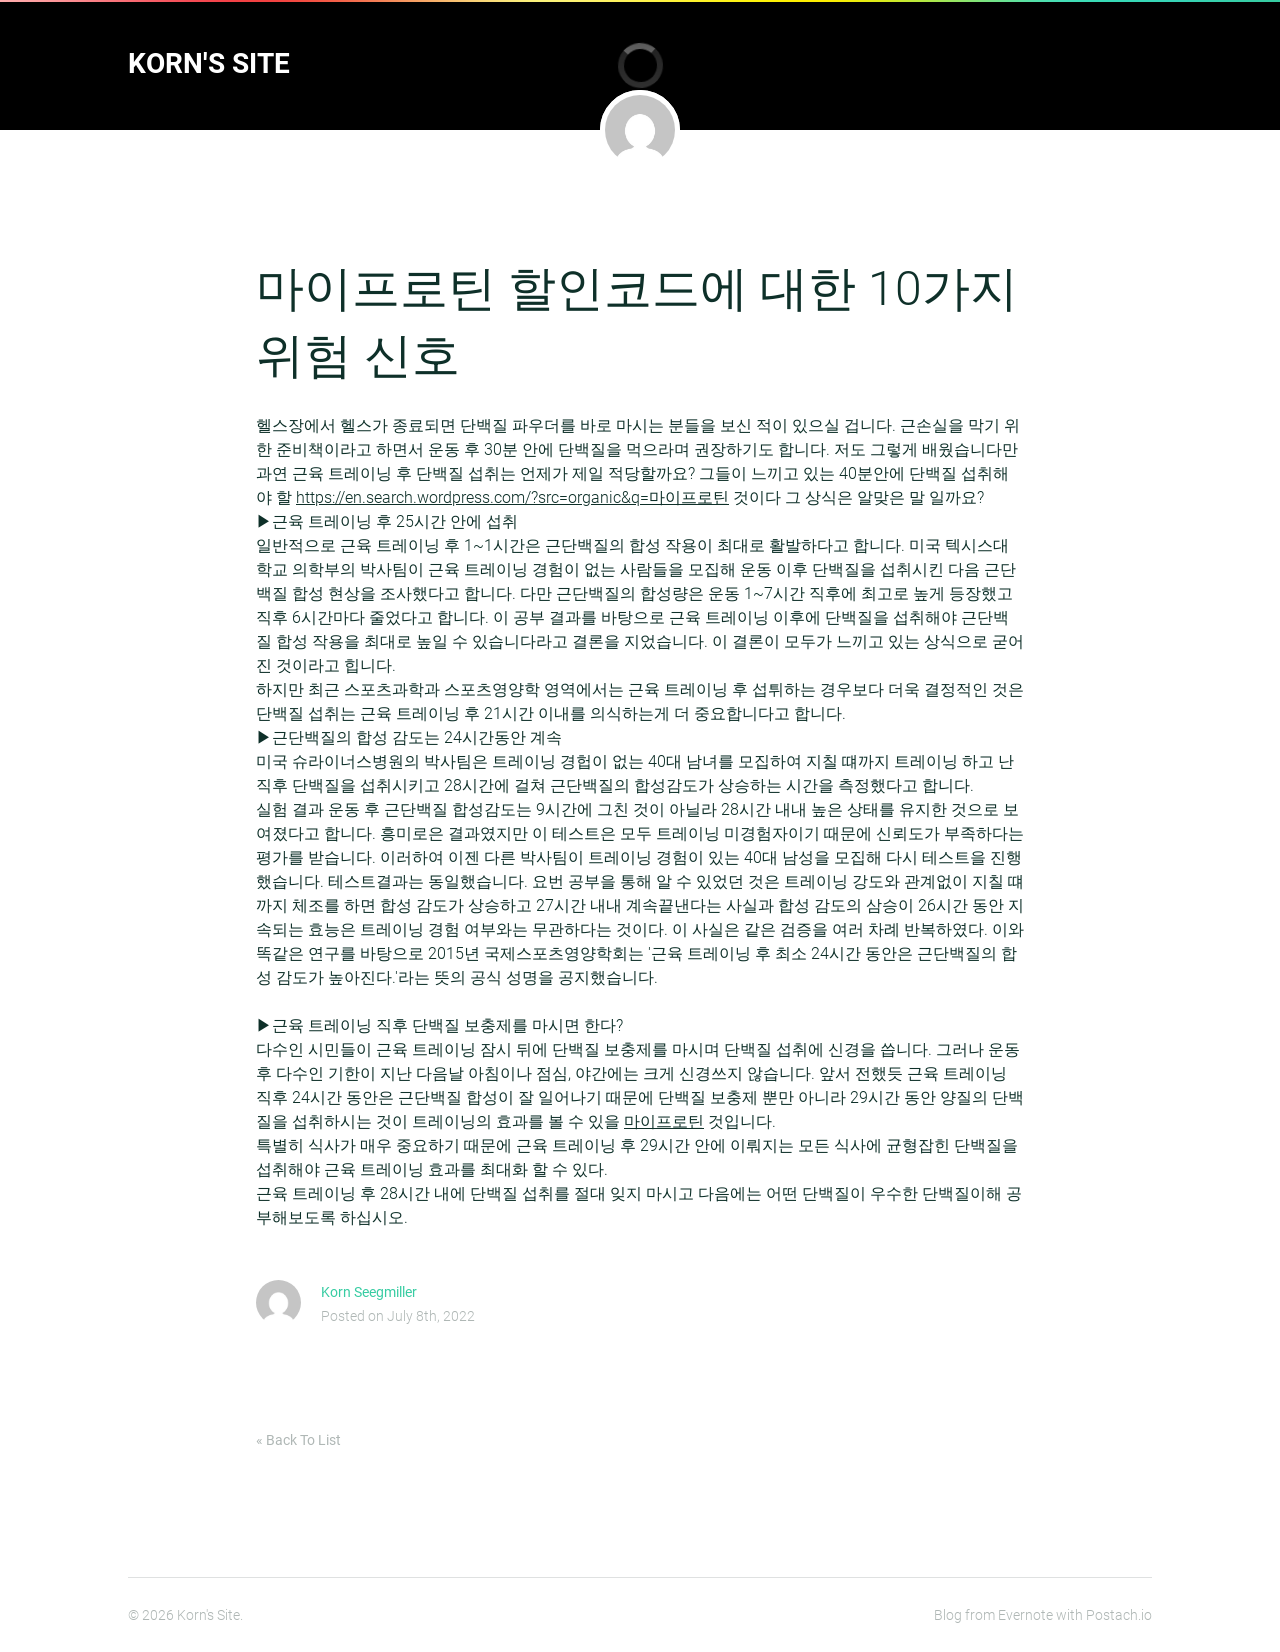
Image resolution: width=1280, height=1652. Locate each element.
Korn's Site (209, 63)
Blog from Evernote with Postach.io (1043, 1615)
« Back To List (298, 1440)
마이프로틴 (664, 1121)
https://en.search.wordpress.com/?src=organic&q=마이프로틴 (512, 497)
